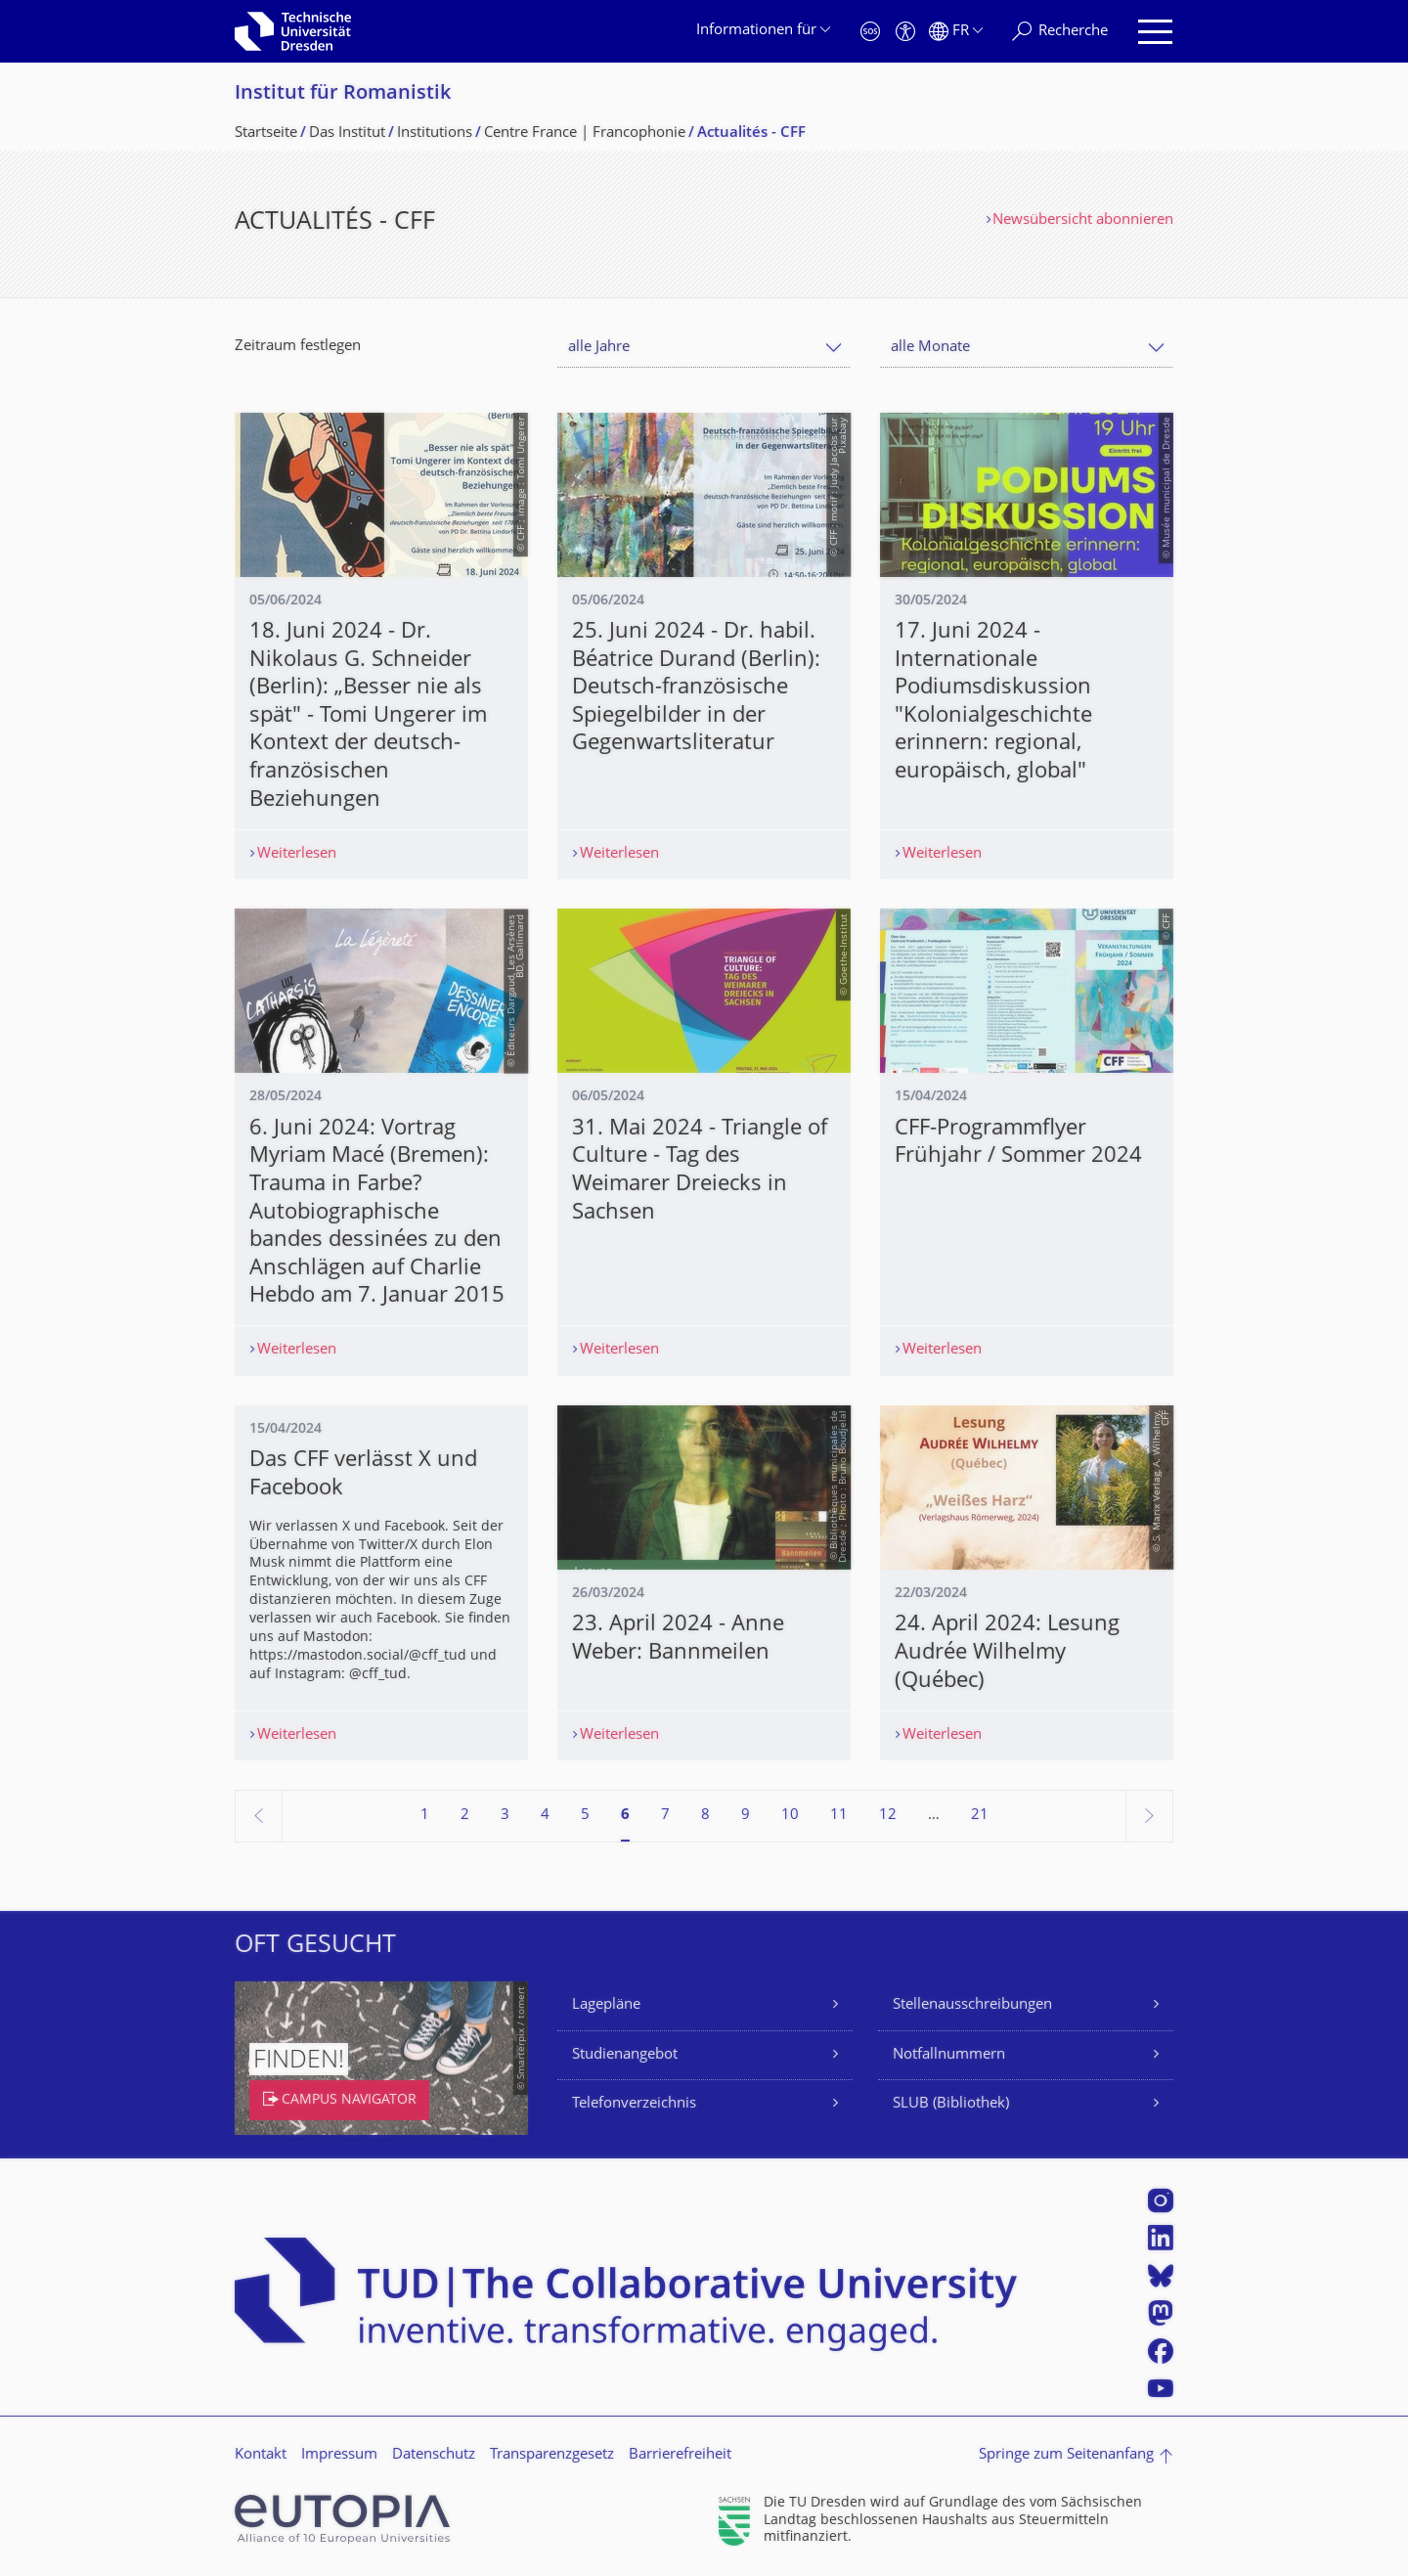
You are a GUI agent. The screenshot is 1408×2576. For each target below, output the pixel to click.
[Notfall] (870, 31)
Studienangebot (625, 2055)
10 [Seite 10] (790, 1815)
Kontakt (260, 2455)
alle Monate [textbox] (930, 347)
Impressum (339, 2455)
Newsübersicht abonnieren (1082, 220)
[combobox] (704, 348)
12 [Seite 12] (888, 1815)
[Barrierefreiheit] (905, 31)
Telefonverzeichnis (634, 2104)
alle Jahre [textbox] (599, 347)
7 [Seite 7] (665, 1815)
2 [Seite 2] (465, 1815)
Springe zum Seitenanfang (1066, 2455)
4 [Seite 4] (545, 1815)
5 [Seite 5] (585, 1815)
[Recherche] (1060, 32)
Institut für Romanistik (343, 94)
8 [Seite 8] (705, 1815)
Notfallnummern (949, 2055)
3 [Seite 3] (505, 1815)
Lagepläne (606, 2005)
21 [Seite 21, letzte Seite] (980, 1815)
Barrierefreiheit (680, 2455)
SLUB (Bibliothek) (951, 2104)
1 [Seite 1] (424, 1815)
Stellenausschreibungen (972, 2005)
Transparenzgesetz (552, 2455)
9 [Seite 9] (745, 1815)
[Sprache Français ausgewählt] (956, 32)
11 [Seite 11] (839, 1815)
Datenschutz (433, 2455)
